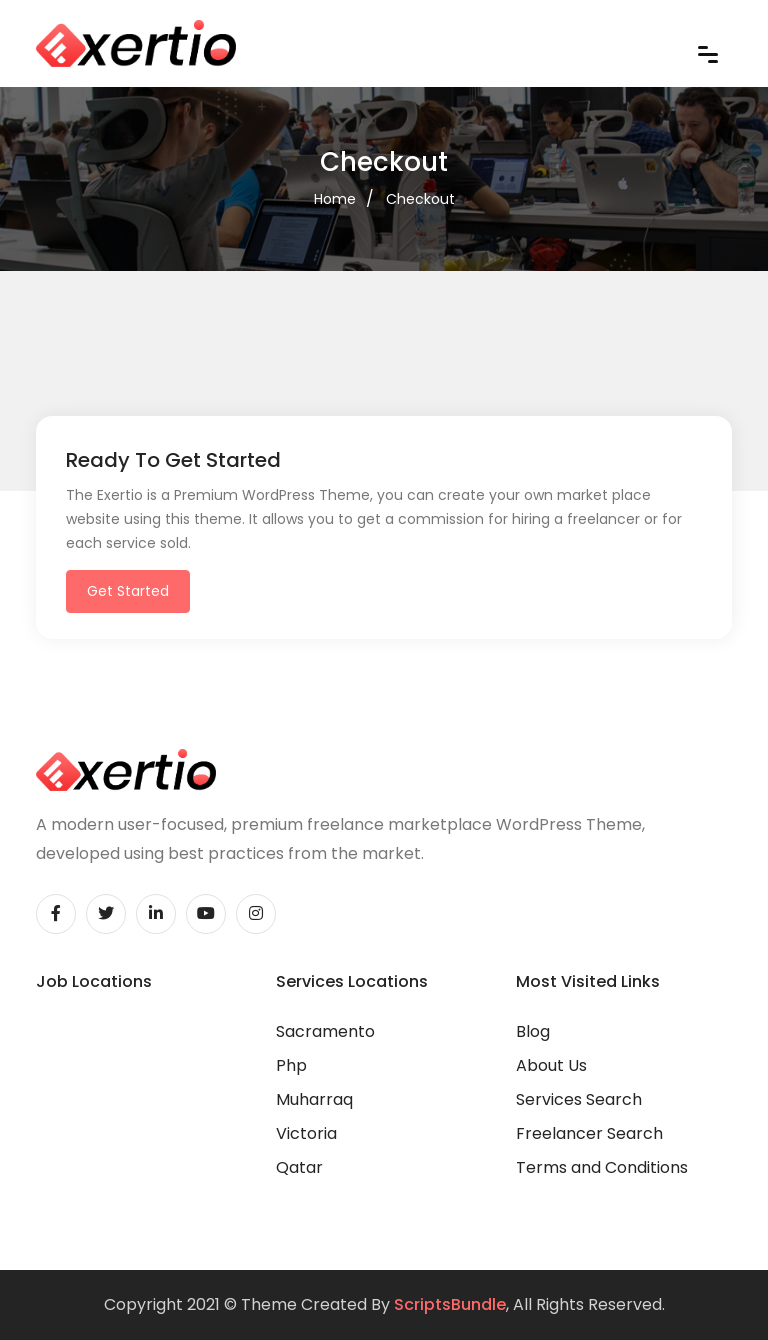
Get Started (128, 591)
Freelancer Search (589, 1133)
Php (291, 1065)
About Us (551, 1065)
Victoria (306, 1133)
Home (335, 199)
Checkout (420, 199)
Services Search (579, 1099)
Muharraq (314, 1099)
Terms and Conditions (602, 1167)
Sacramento (325, 1031)
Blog (533, 1031)
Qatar (299, 1167)
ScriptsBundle (450, 1304)
